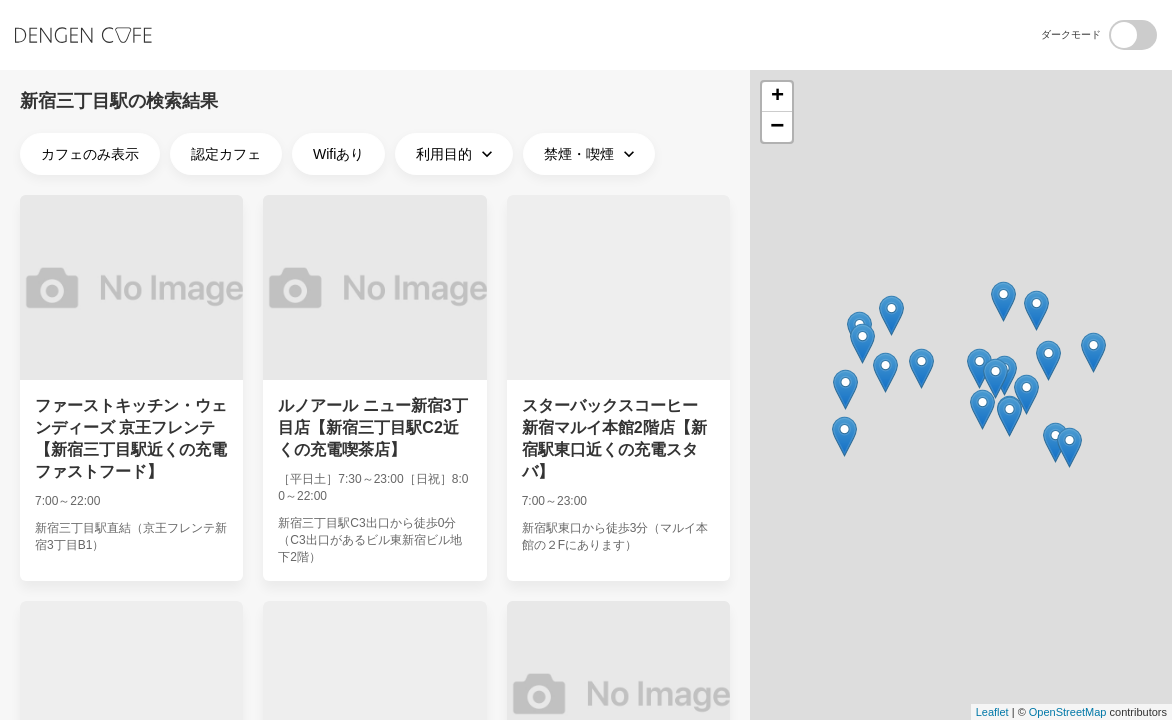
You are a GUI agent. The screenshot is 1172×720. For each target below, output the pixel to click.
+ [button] (777, 97)
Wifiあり (338, 154)
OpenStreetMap (1068, 712)
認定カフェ (226, 154)
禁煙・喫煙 (591, 154)
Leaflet (992, 712)
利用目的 (456, 154)
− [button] (777, 127)
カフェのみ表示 (90, 154)
